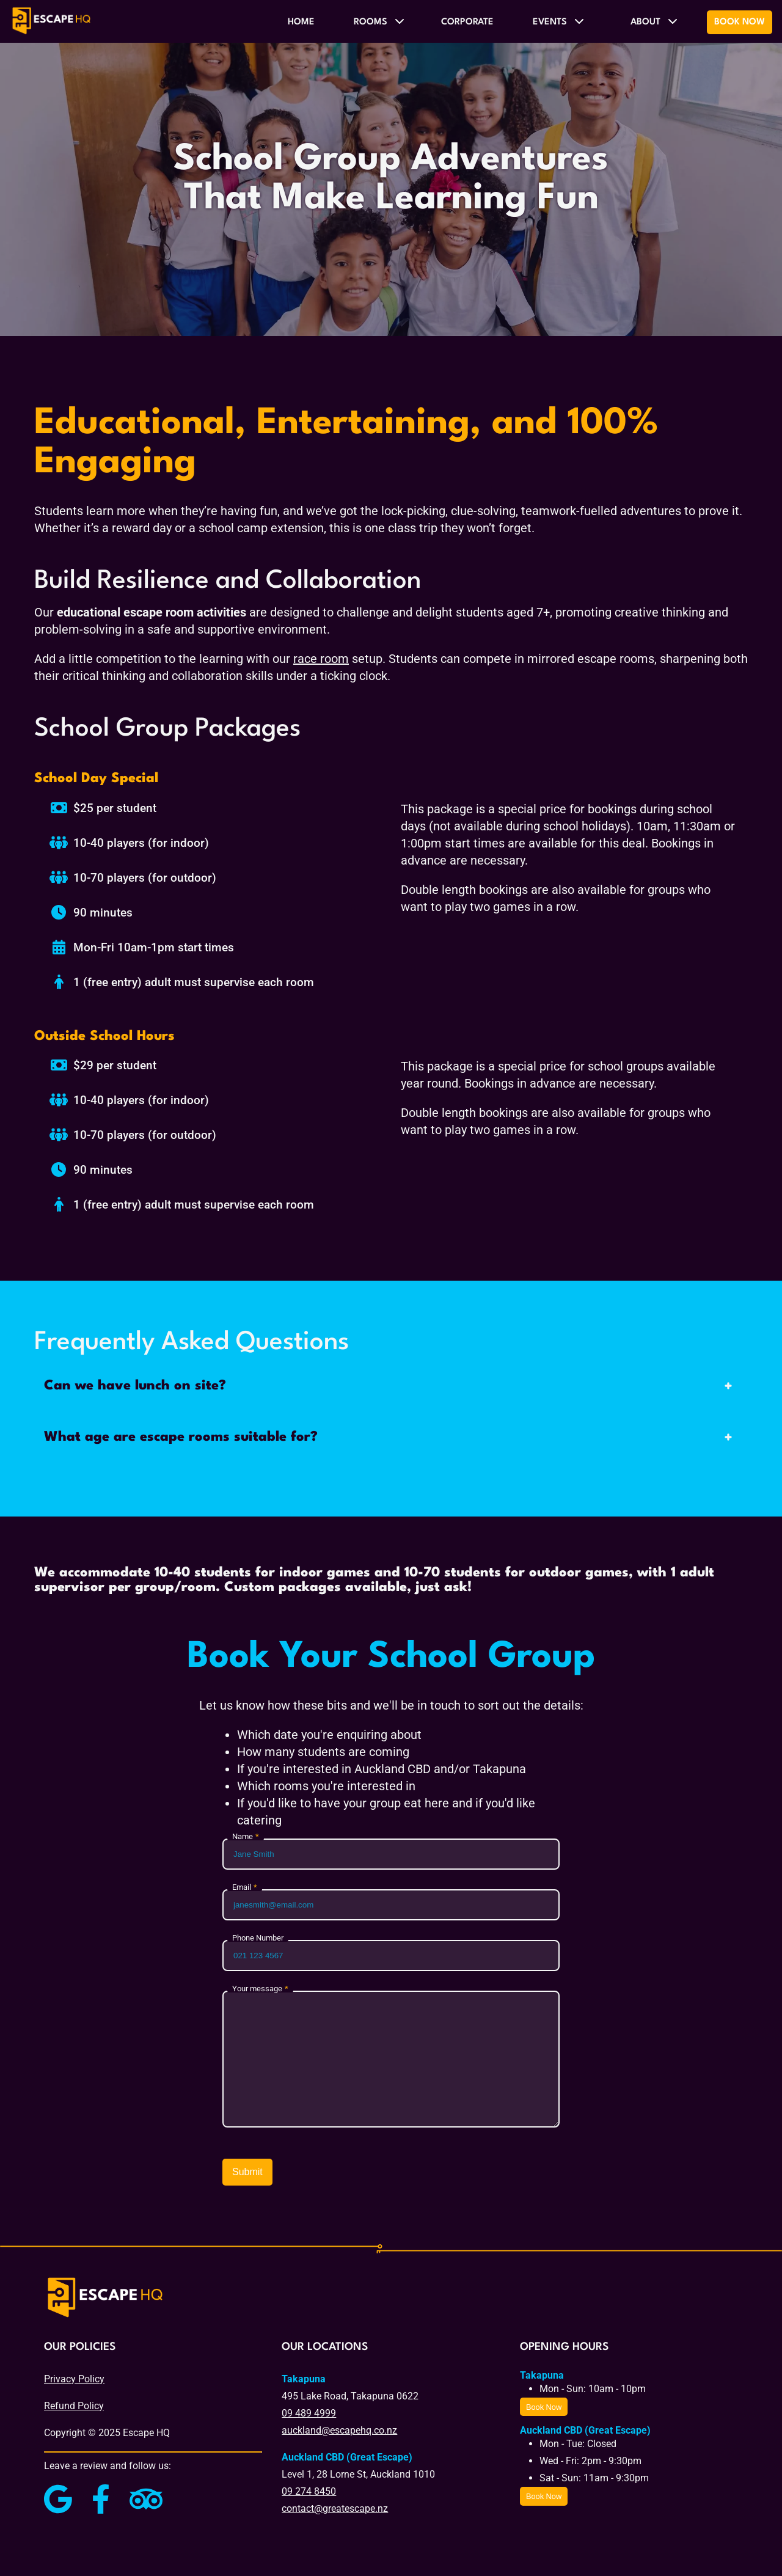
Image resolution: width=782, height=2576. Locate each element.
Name (242, 1837)
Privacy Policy (74, 2379)
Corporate (467, 22)
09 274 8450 (309, 2491)
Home (301, 22)
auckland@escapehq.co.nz (339, 2430)
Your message (257, 1989)
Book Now (739, 22)
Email (241, 1888)
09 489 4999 (309, 2413)
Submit (247, 2172)
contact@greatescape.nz (335, 2508)
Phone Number (257, 1938)
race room (321, 658)
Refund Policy (74, 2406)
